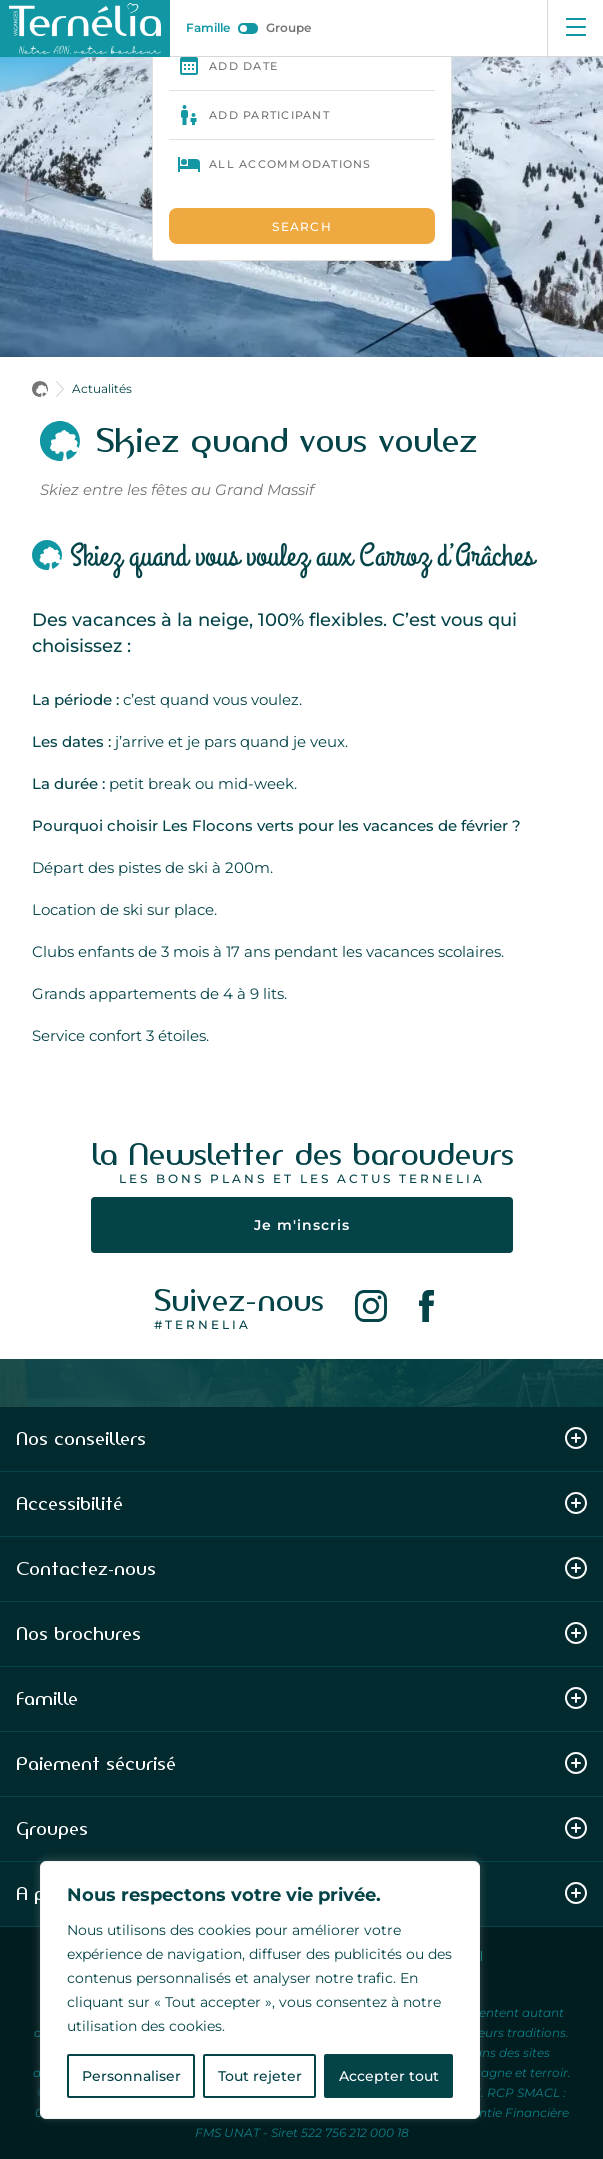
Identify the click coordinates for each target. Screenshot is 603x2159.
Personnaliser (131, 2076)
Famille (208, 27)
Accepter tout (389, 2076)
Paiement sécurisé (301, 1763)
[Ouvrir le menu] (575, 28)
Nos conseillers (301, 1438)
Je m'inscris (302, 1225)
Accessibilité (301, 1503)
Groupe (288, 27)
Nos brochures (301, 1633)
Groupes (301, 1828)
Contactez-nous (301, 1568)
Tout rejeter (260, 2076)
